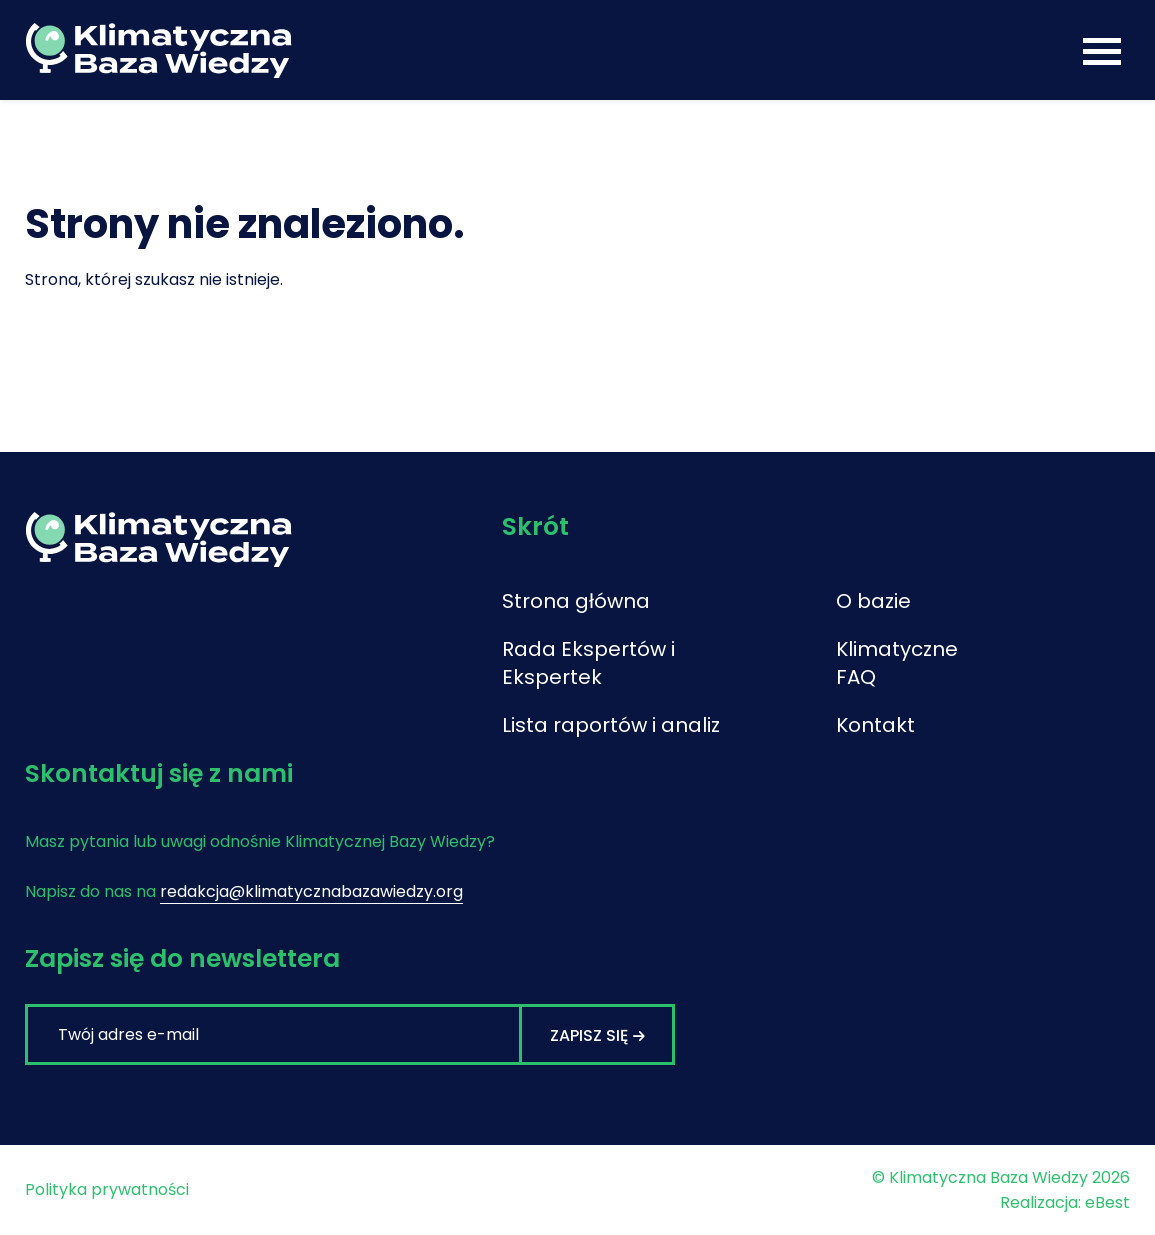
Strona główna (576, 601)
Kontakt (875, 725)
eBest (1107, 1202)
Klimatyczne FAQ (897, 663)
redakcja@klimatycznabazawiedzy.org (311, 891)
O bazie (873, 601)
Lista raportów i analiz (611, 725)
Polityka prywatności (107, 1189)
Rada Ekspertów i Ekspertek (588, 663)
